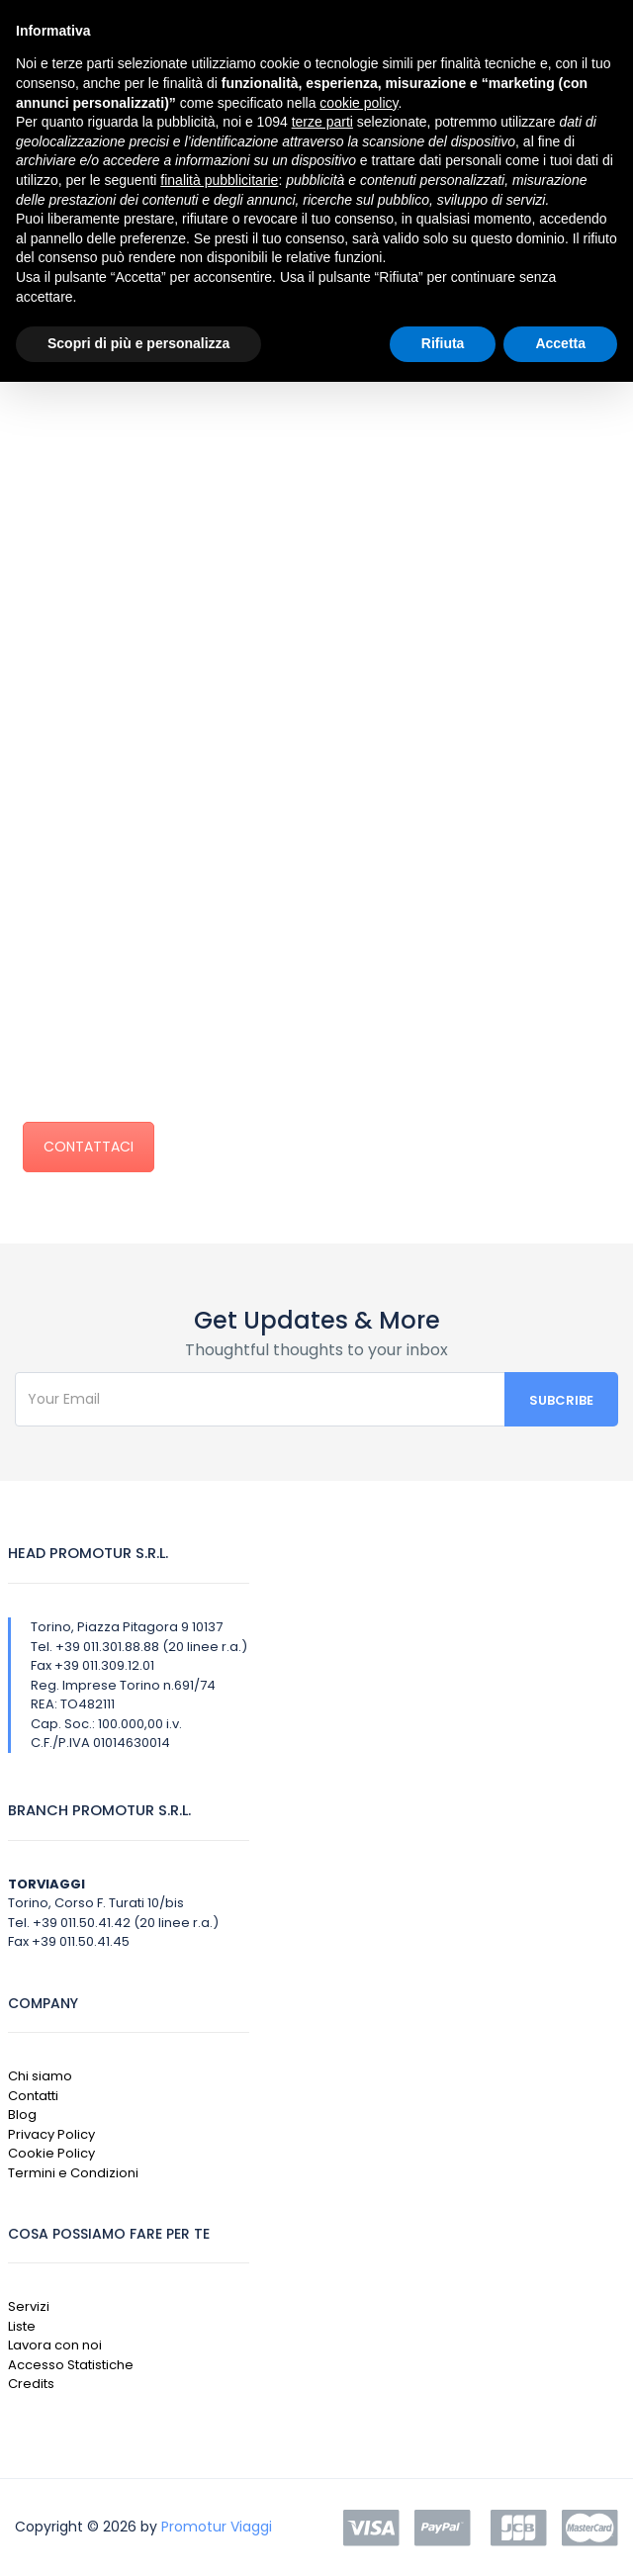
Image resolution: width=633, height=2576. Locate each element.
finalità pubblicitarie (219, 180)
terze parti (322, 122)
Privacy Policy (51, 2134)
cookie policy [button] (358, 103)
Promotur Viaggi (216, 2526)
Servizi (28, 2306)
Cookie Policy (51, 2153)
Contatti (33, 2095)
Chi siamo (40, 2076)
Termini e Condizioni (73, 2172)
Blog (22, 2114)
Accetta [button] (560, 343)
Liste (22, 2326)
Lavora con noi (55, 2345)
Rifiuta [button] (443, 343)
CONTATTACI (89, 1146)
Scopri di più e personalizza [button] (138, 343)
